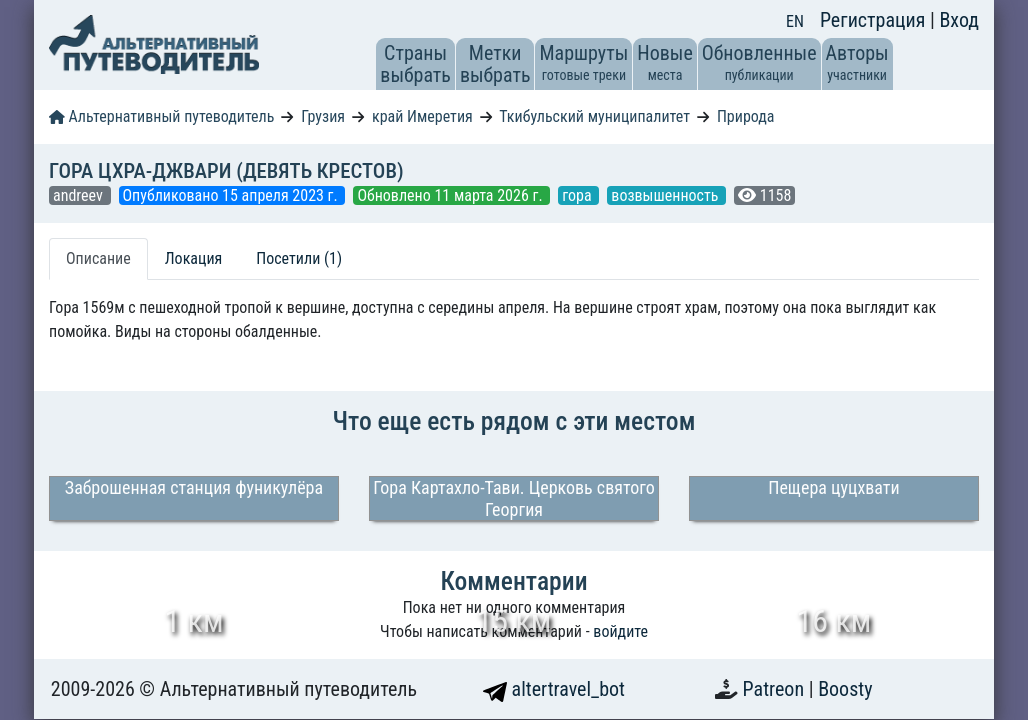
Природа (746, 116)
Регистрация (875, 20)
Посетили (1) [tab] (299, 258)
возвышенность (666, 195)
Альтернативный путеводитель (161, 116)
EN (795, 21)
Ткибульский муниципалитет (594, 116)
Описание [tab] (98, 258)
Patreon (776, 689)
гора (578, 195)
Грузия (323, 116)
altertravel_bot (554, 689)
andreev (80, 195)
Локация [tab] (194, 258)
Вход (959, 20)
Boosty (845, 689)
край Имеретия (422, 116)
